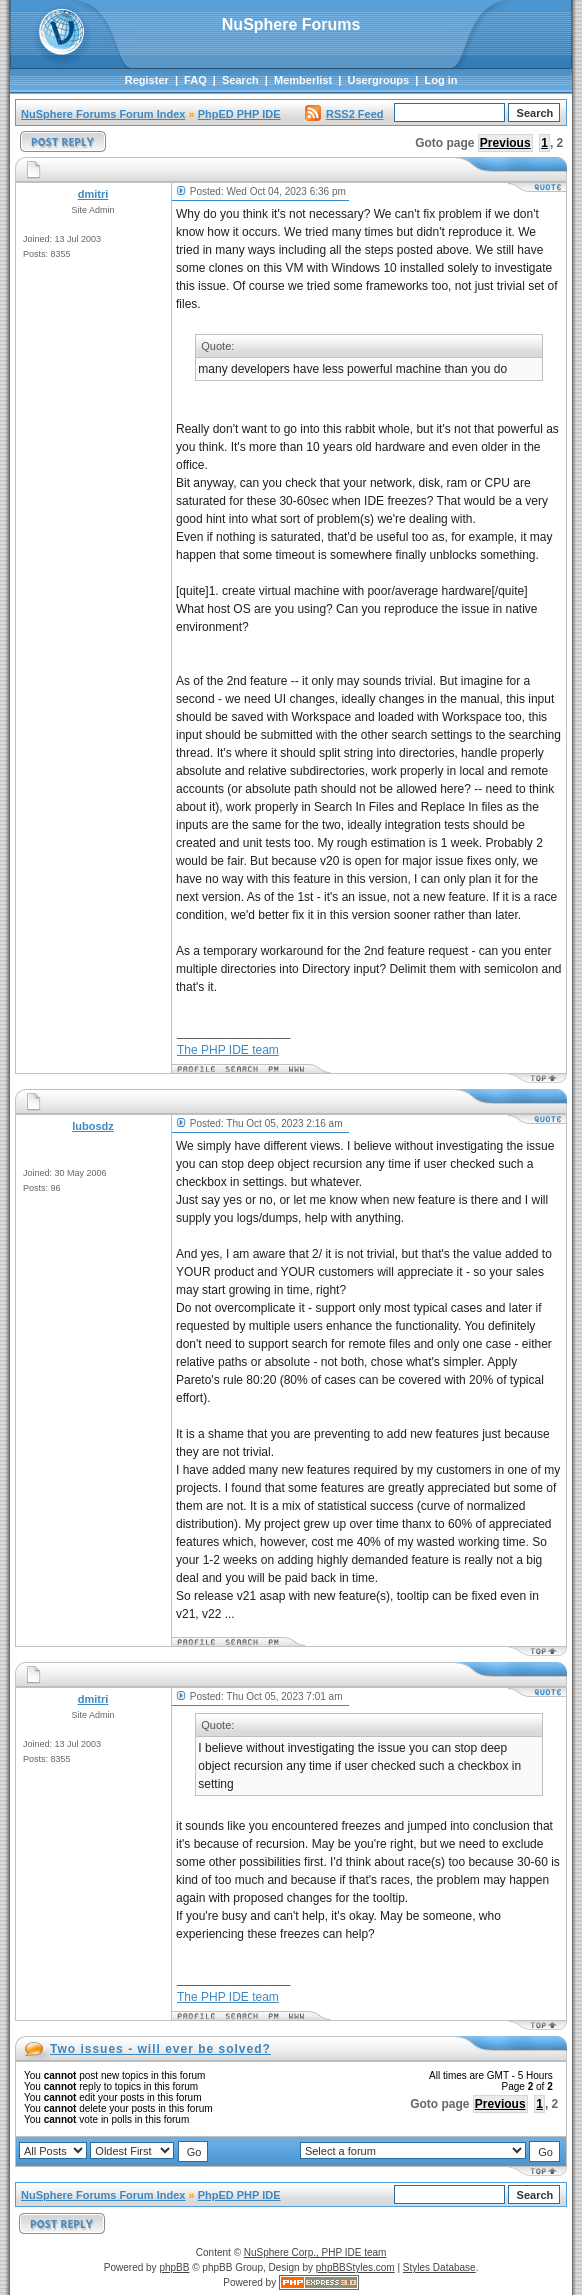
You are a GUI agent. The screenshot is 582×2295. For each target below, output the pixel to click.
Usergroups (378, 80)
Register (147, 80)
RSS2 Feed (344, 114)
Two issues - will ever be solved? (160, 2049)
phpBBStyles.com (355, 2267)
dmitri (93, 194)
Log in (441, 80)
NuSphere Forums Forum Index (103, 114)
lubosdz (93, 1126)
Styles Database (439, 2267)
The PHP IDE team (228, 1050)
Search (240, 80)
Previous (505, 143)
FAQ (195, 80)
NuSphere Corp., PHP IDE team (315, 2252)
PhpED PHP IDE (239, 114)
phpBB (174, 2267)
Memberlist (303, 80)
